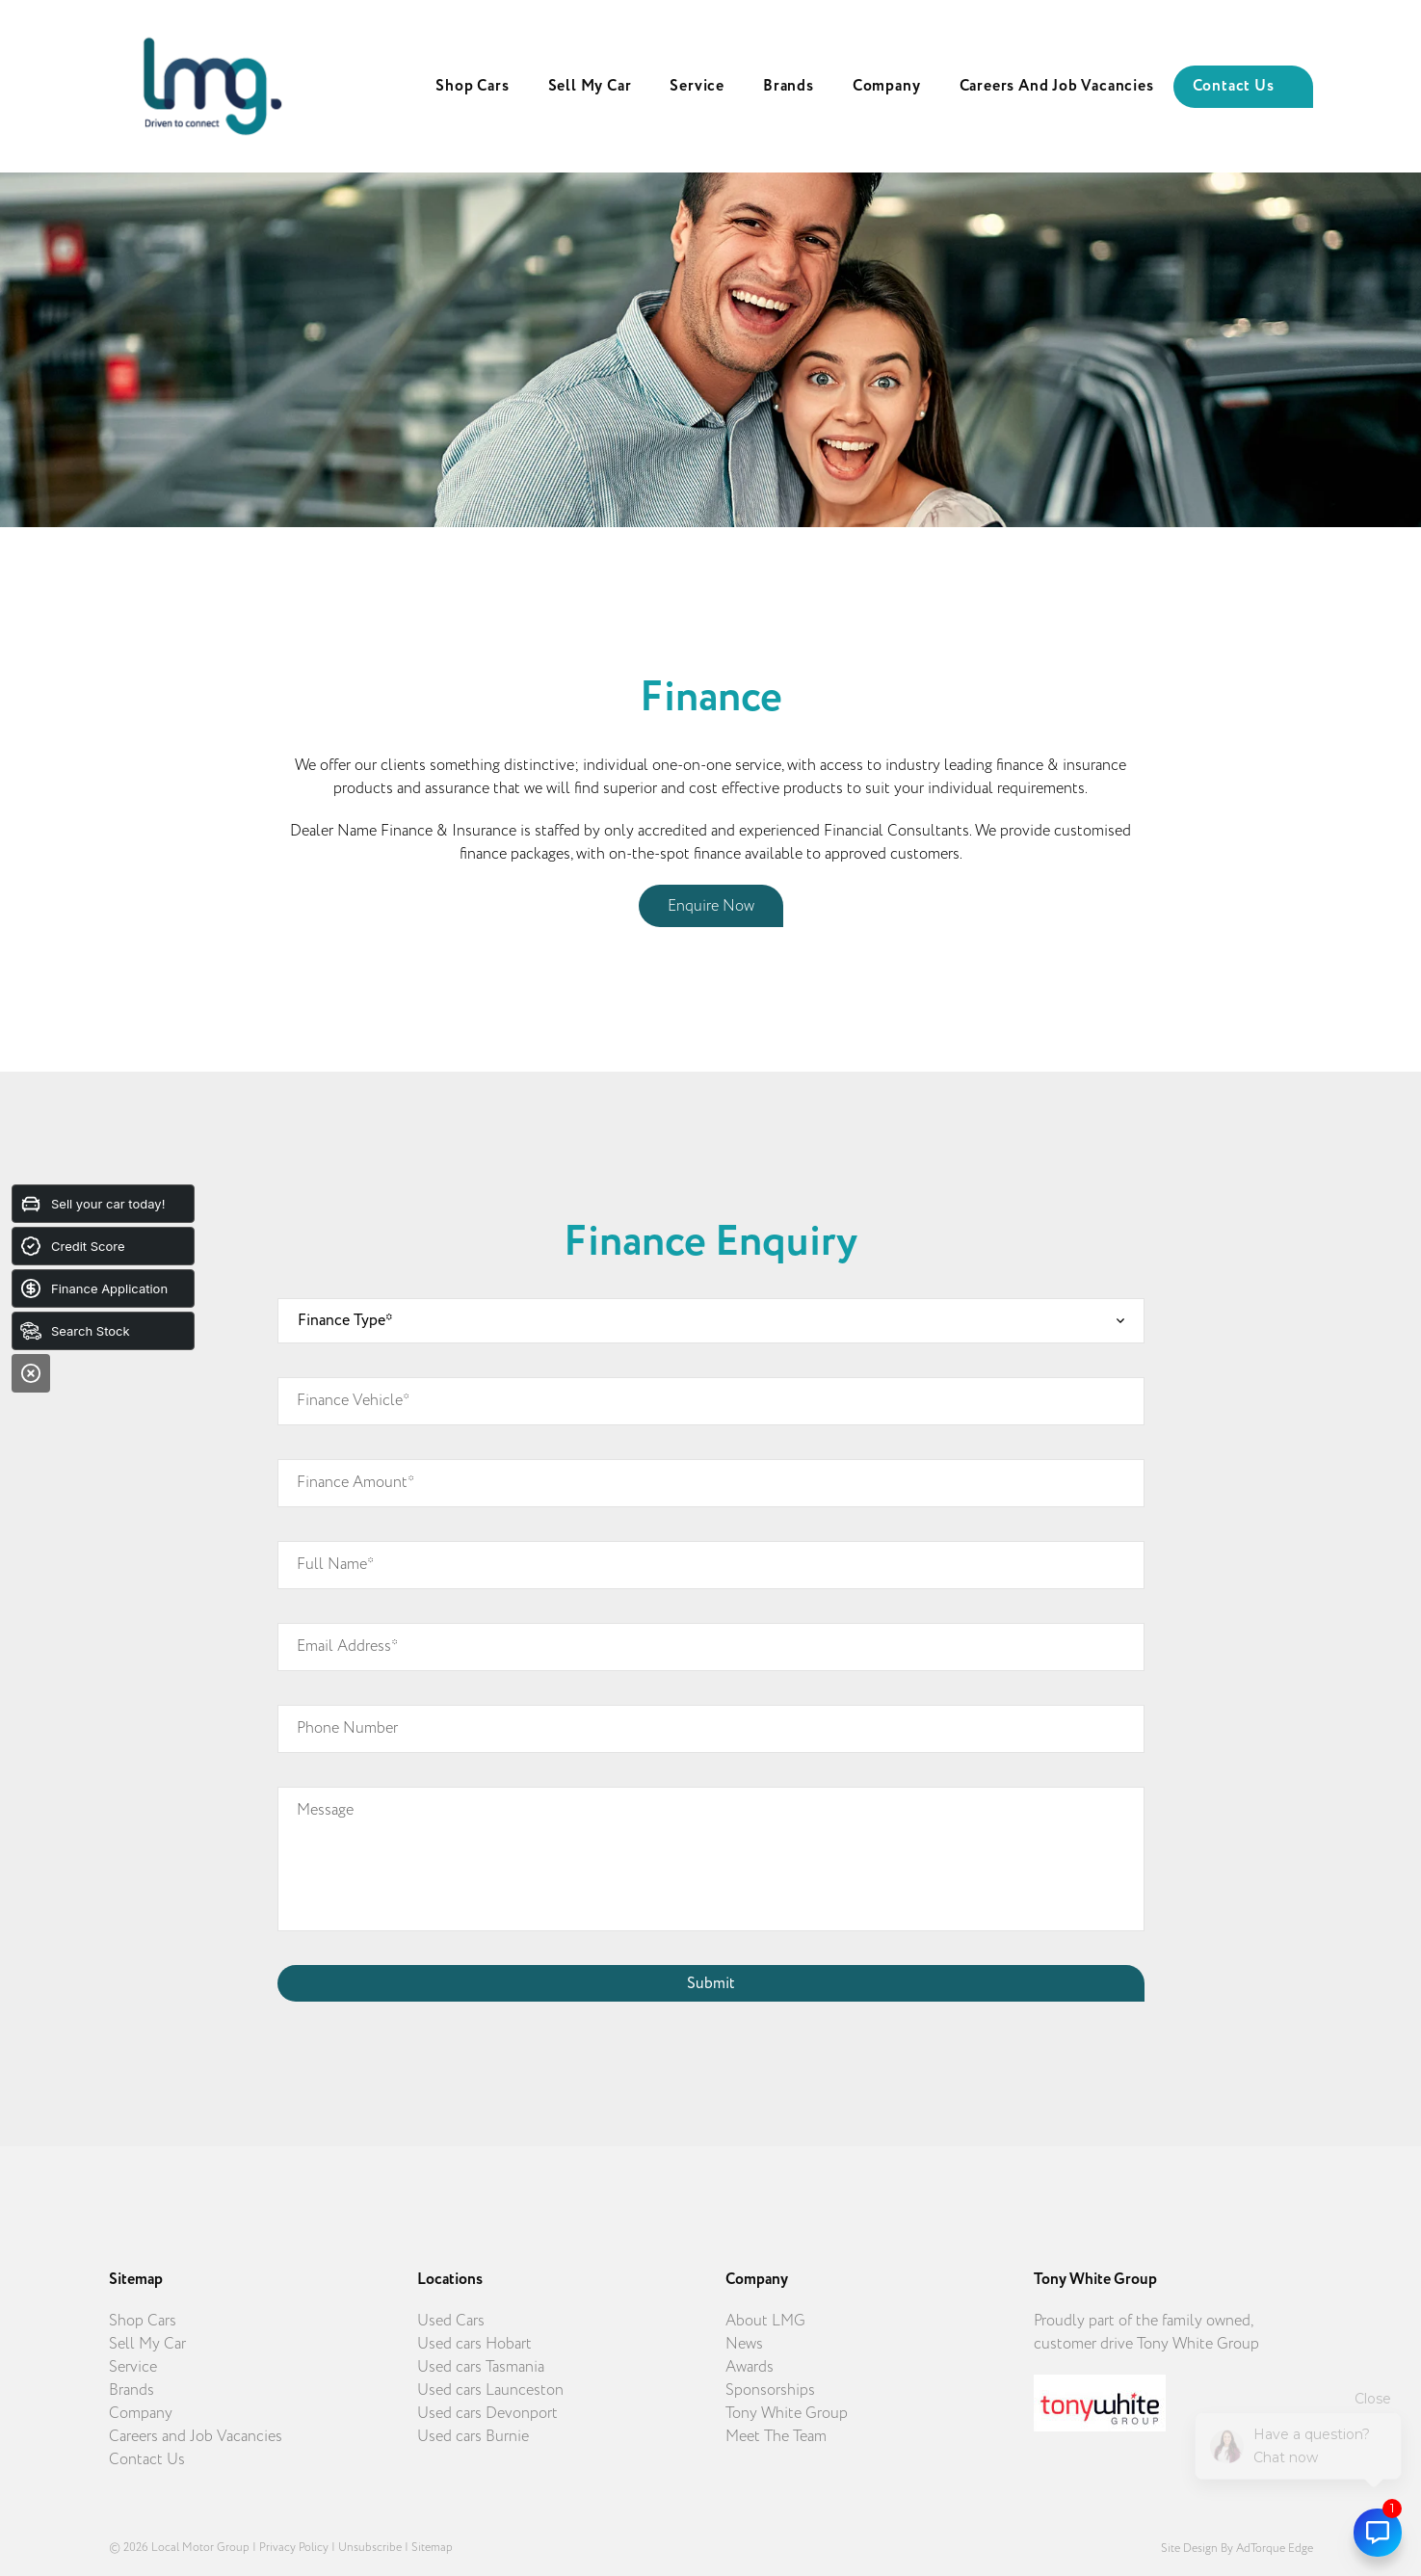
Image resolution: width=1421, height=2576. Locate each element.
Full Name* (335, 1564)
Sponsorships (770, 2390)
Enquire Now (711, 905)
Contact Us (1234, 86)
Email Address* (347, 1646)
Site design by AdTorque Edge (1237, 2548)
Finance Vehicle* (353, 1400)
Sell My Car (590, 86)
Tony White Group (786, 2413)
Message (325, 1809)
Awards (749, 2366)
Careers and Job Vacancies (1057, 86)
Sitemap (432, 2547)
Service (697, 86)
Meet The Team (776, 2436)
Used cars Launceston (490, 2390)
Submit (711, 1983)
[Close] (31, 1373)
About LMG (765, 2320)
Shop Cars (472, 86)
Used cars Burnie (473, 2436)
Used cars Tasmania (480, 2366)
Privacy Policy (294, 2547)
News (744, 2343)
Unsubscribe (370, 2547)
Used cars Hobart (474, 2343)
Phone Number (347, 1728)
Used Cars (451, 2320)
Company (887, 86)
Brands (788, 86)
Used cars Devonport (487, 2413)
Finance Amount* (355, 1482)
